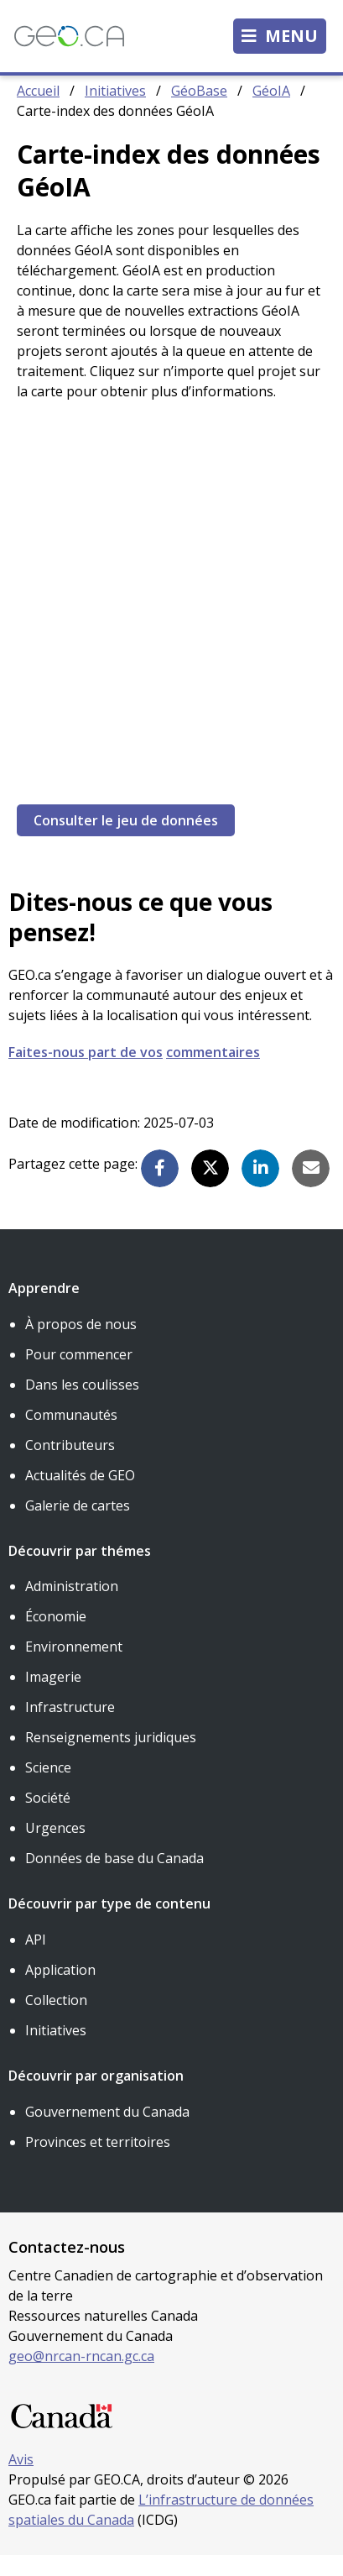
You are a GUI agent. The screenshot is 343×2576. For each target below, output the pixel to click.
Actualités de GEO (80, 1495)
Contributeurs (70, 1465)
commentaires (213, 1072)
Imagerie (53, 1697)
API (35, 1959)
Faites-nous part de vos (85, 1072)
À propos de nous (81, 1344)
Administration (71, 1606)
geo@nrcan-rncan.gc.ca (81, 2376)
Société (47, 1818)
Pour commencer (79, 1374)
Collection (56, 2020)
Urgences (55, 1848)
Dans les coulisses (82, 1404)
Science (48, 1787)
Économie (55, 1636)
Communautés (71, 1435)
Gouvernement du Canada (107, 2132)
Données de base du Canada (114, 1878)
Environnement (73, 1666)
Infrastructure (70, 1727)
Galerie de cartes (77, 1525)
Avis (21, 2480)
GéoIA (271, 111)
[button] (160, 1188)
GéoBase (199, 111)
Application (60, 1990)
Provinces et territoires (97, 2162)
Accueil (38, 111)
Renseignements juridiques (110, 1757)
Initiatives (115, 111)
